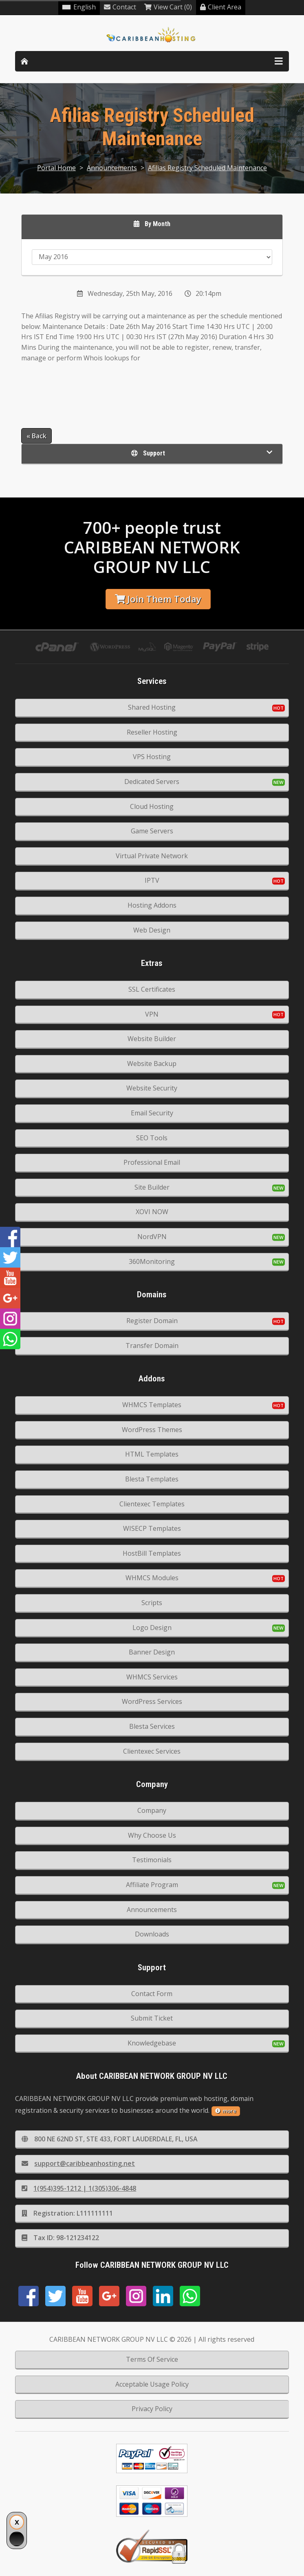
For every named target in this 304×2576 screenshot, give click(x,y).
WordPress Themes (152, 1429)
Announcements (112, 167)
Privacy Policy (152, 2408)
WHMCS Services (152, 1676)
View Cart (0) (168, 6)
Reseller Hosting (152, 732)
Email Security (152, 1112)
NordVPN (152, 1236)
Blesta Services (152, 1726)
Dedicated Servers (151, 781)
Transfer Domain (152, 1345)
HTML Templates (151, 1454)
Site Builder (152, 1187)
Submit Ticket (152, 2018)
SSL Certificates (151, 989)
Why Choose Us (152, 1835)
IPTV (152, 880)
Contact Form (151, 1993)
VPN (152, 1014)
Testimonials (152, 1859)
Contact (120, 6)
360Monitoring (152, 1261)
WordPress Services (152, 1701)
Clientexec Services (152, 1751)
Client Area (220, 6)
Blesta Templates (151, 1479)
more (225, 2110)
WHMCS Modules (152, 1577)
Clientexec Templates (152, 1503)
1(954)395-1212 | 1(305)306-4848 (79, 2188)
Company (151, 1810)
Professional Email (151, 1162)
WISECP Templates (152, 1528)
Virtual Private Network (152, 855)
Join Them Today (158, 599)
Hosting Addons (152, 905)
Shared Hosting (152, 707)
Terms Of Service (152, 2359)
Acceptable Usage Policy (152, 2384)
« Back (36, 435)
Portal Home (56, 167)
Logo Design (152, 1627)
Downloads (152, 1934)
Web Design (151, 930)
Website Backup (151, 1063)
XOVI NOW (152, 1211)
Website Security (151, 1088)
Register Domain (152, 1320)
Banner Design (152, 1652)
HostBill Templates (152, 1553)
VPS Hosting (152, 756)
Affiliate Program (152, 1884)
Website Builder (152, 1038)
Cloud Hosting (152, 806)
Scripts (151, 1602)
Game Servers (152, 830)
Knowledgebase (152, 2043)
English (79, 6)
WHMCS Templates (151, 1404)
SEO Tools (151, 1137)
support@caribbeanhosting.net (78, 2163)
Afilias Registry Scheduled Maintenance (207, 167)
